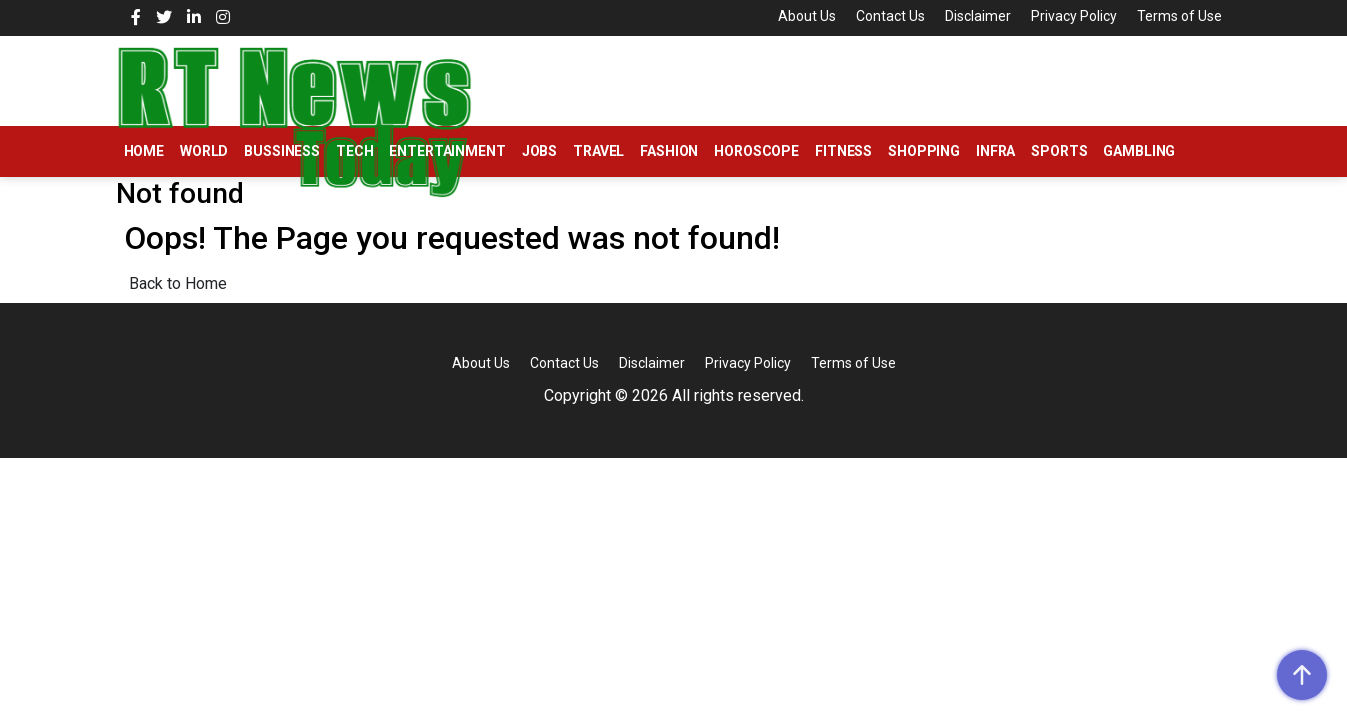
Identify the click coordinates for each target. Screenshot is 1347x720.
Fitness (843, 151)
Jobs (539, 151)
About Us (807, 16)
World (204, 151)
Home (144, 151)
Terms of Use (1179, 16)
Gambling (1139, 151)
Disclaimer (978, 16)
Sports (1059, 151)
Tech (354, 151)
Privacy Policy (1074, 16)
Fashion (669, 151)
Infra (995, 151)
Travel (598, 151)
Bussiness (282, 151)
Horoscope (756, 151)
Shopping (924, 151)
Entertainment (447, 151)
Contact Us (890, 16)
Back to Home (178, 283)
